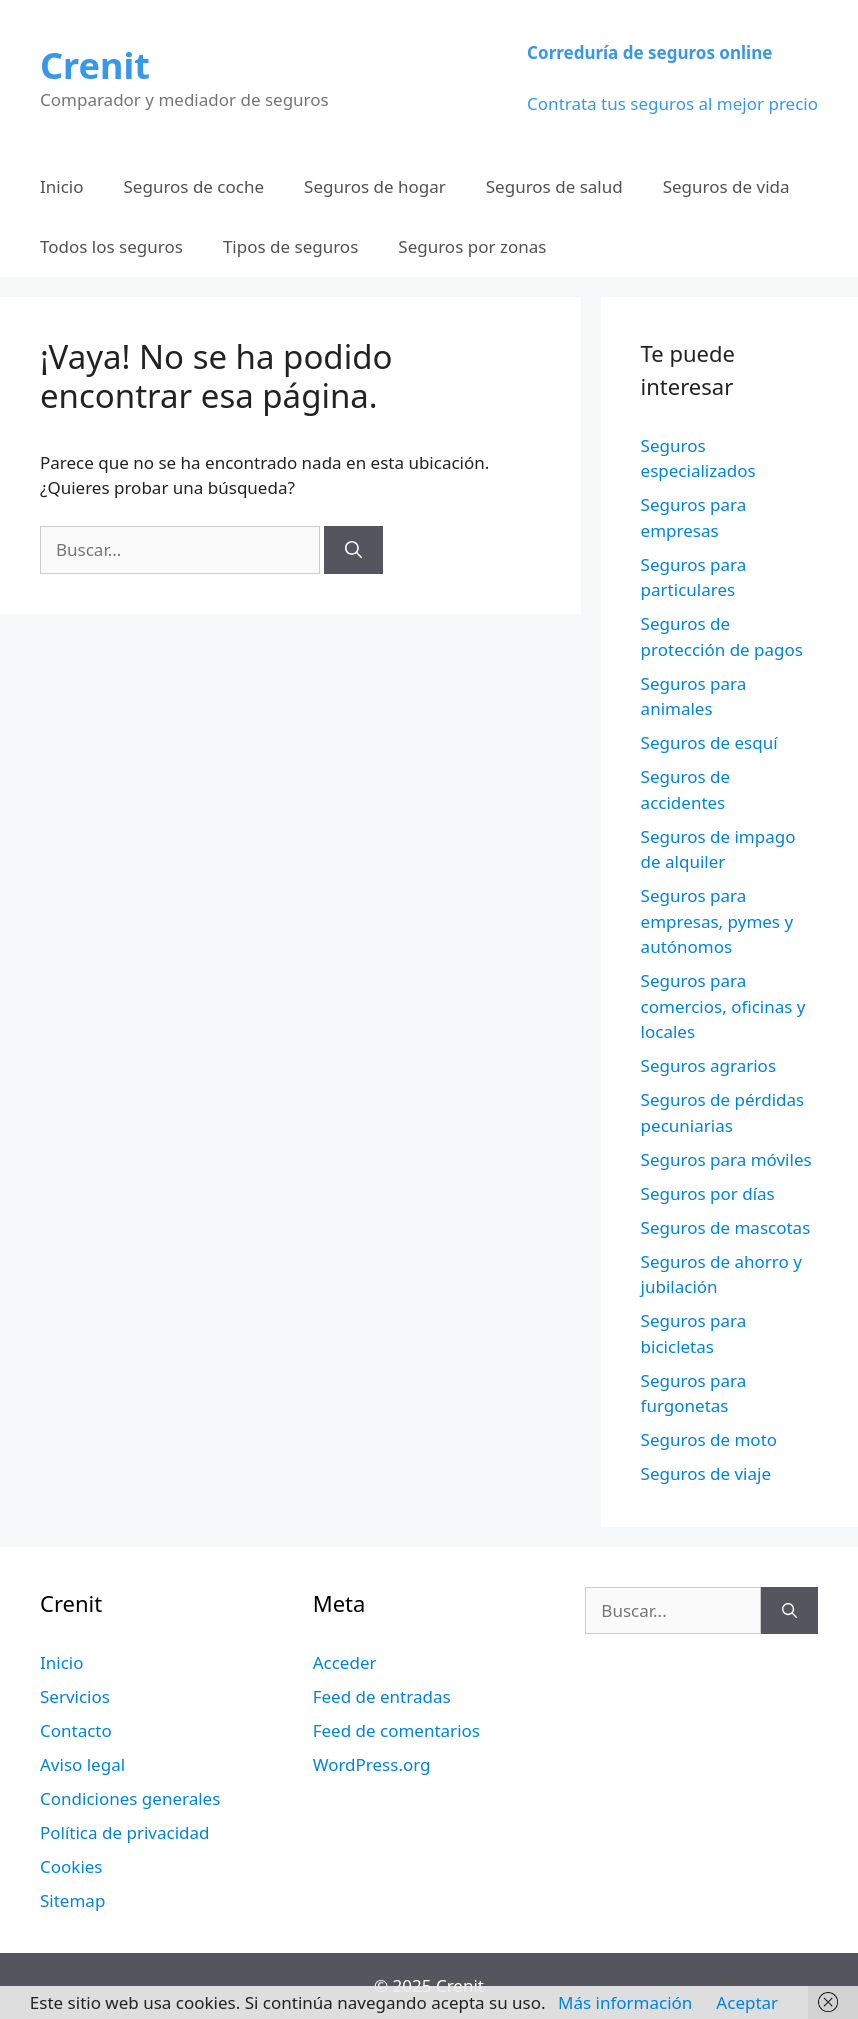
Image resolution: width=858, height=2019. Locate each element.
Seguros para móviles (726, 1159)
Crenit (95, 65)
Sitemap (72, 1900)
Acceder (345, 1662)
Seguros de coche (194, 186)
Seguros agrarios (708, 1065)
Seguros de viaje (706, 1473)
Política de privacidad (124, 1832)
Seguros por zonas (472, 246)
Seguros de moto (709, 1439)
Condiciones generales (130, 1798)
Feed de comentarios (396, 1730)
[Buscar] (353, 550)
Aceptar (747, 2002)
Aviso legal (82, 1764)
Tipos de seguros (290, 246)
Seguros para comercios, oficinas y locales (723, 1006)
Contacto (76, 1730)
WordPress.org (372, 1764)
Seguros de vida (726, 186)
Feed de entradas (382, 1696)
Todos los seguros (111, 246)
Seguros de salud (554, 186)
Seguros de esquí (709, 742)
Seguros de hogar (375, 186)
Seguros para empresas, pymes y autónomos (717, 921)
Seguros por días (708, 1193)
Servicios (75, 1696)
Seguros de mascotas (726, 1227)
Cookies (71, 1866)
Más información (625, 2002)
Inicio (62, 186)
